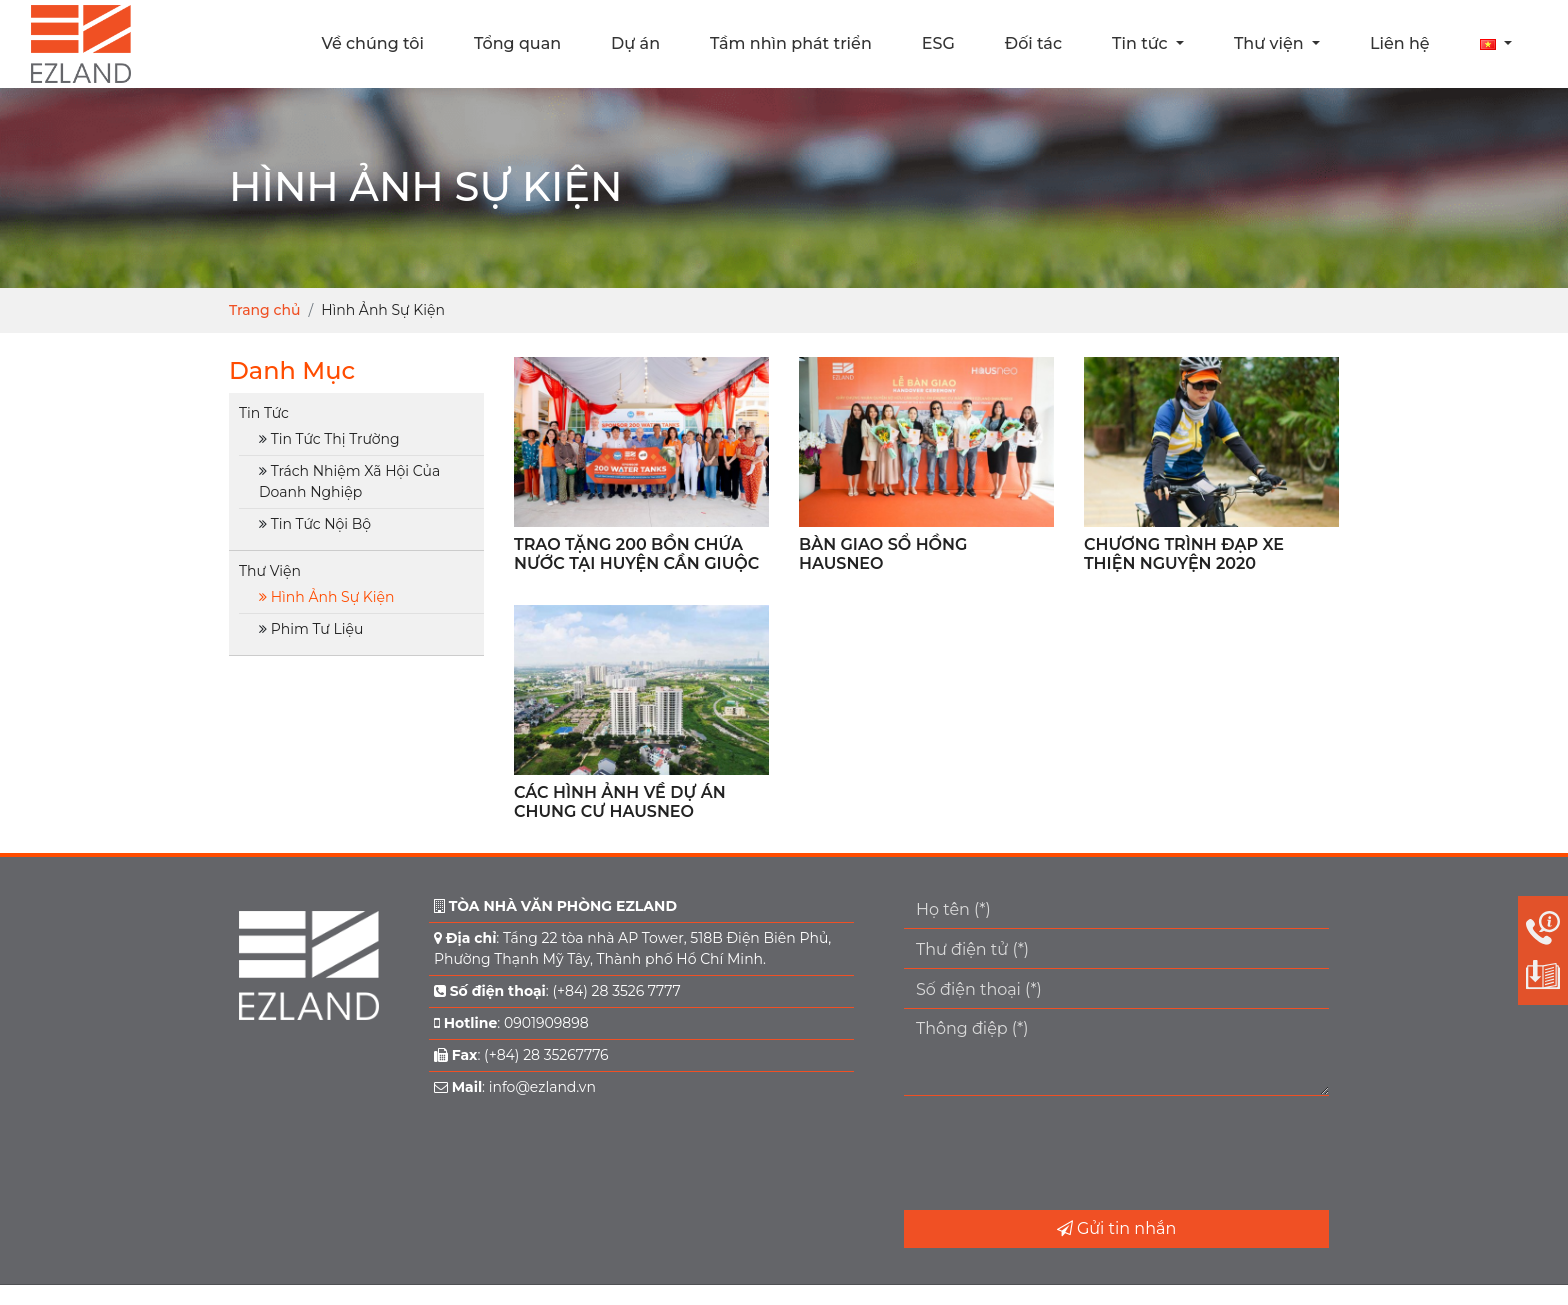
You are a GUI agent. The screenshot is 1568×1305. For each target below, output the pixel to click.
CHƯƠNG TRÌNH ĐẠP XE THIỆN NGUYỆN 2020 (1184, 554)
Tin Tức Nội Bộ (321, 524)
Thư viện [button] (1271, 43)
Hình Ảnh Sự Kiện (333, 597)
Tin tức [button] (1142, 43)
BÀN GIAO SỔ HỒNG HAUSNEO (883, 554)
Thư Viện (270, 571)
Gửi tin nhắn (1116, 1228)
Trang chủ (264, 310)
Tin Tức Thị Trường (335, 439)
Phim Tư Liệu (317, 629)
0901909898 (546, 1023)
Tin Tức (264, 413)
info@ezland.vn (542, 1087)
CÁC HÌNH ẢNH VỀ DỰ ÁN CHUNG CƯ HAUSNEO (620, 802)
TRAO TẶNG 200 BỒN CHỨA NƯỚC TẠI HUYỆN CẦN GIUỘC (636, 554)
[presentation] (1056, 1153)
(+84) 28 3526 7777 (616, 991)
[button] (1496, 44)
